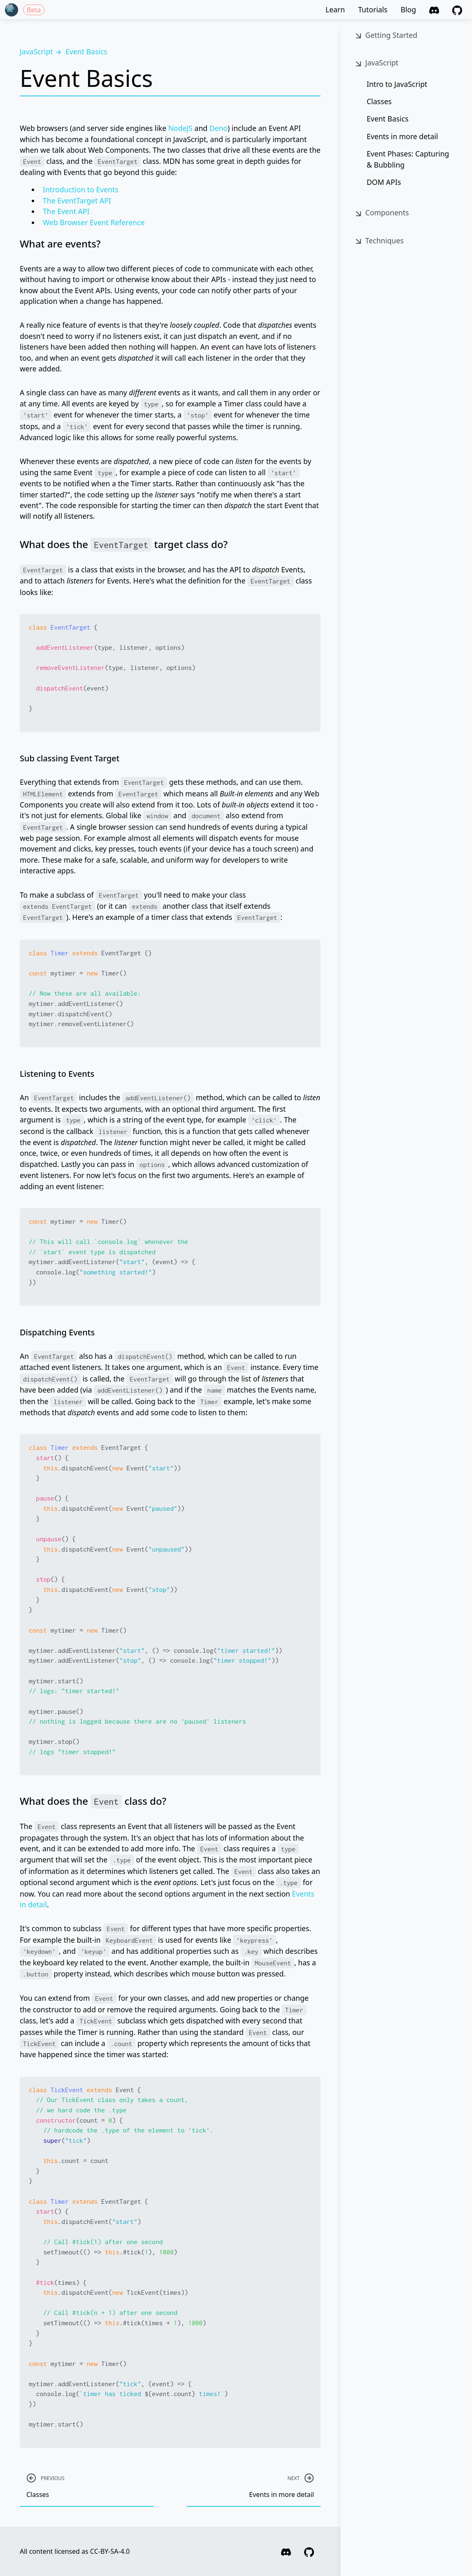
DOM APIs (384, 182)
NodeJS (180, 128)
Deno (218, 128)
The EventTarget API (77, 200)
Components (381, 213)
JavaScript (375, 63)
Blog (408, 9)
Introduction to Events (81, 189)
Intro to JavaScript (397, 84)
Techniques (378, 241)
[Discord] (434, 9)
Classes (379, 101)
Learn (335, 9)
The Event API (66, 211)
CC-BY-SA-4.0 (110, 2551)
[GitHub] (457, 9)
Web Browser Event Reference (93, 222)
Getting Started (385, 35)
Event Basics (388, 119)
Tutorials (372, 9)
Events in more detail (402, 136)
